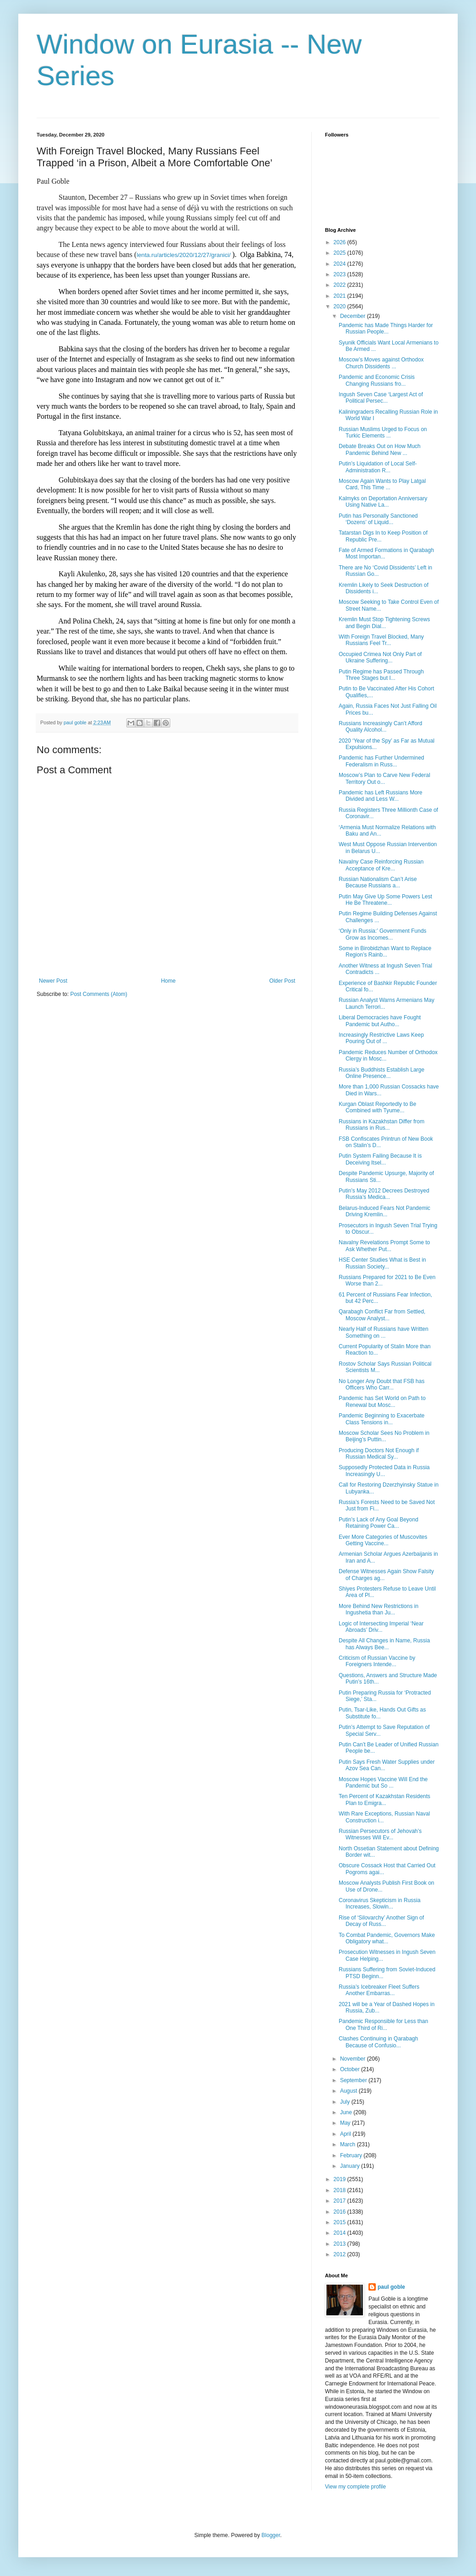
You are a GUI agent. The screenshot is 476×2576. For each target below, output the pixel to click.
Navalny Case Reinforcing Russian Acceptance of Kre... (381, 865)
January (350, 2166)
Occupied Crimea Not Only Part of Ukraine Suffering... (380, 657)
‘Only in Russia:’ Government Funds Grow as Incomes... (383, 934)
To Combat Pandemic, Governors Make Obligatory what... (387, 1938)
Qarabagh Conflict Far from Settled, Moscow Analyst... (382, 1314)
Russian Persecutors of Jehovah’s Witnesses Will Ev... (380, 1834)
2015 (340, 2222)
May (346, 2123)
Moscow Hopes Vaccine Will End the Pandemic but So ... (383, 1782)
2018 (340, 2190)
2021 (340, 296)
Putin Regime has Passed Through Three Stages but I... (381, 674)
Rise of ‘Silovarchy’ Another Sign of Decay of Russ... (381, 1920)
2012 (340, 2254)
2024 (340, 264)
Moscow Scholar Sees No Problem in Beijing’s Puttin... (384, 1436)
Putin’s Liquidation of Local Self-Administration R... (378, 466)
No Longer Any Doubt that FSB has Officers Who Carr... (381, 1384)
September (354, 2080)
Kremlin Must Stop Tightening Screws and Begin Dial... (384, 622)
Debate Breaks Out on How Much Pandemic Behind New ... (380, 449)
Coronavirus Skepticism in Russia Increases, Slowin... (380, 1903)
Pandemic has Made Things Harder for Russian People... (386, 328)
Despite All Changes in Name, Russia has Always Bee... (384, 1643)
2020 (340, 306)
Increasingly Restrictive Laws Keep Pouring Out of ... (381, 1038)
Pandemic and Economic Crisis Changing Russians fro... (377, 380)
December (353, 316)
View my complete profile (355, 2486)
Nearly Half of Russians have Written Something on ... (383, 1332)
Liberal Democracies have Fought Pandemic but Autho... (380, 1020)
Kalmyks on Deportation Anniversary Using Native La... (383, 501)
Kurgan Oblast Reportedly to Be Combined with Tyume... (377, 1107)
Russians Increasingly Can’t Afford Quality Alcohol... (380, 726)
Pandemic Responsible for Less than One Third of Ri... (383, 2024)
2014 (340, 2233)
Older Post (282, 981)
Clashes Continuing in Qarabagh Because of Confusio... (378, 2041)
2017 (340, 2201)
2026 (340, 242)
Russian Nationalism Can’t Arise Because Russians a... (378, 882)
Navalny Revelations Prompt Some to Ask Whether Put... (384, 1245)
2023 (340, 274)
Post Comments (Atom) (98, 994)
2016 (340, 2212)
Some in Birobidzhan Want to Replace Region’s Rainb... (385, 951)
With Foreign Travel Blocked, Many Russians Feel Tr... (381, 640)
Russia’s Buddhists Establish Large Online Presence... (381, 1072)
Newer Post (53, 981)
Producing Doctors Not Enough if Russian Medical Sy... (379, 1453)
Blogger (270, 2535)
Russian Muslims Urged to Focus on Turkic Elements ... (383, 432)
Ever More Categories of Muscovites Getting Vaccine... (383, 1540)
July (346, 2102)
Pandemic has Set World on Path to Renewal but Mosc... (382, 1401)
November (353, 2059)
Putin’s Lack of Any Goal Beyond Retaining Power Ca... (378, 1522)
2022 (340, 285)
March (348, 2144)
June (346, 2112)
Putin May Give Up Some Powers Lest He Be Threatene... (385, 899)
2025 (340, 253)
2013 (340, 2244)
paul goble (391, 2287)
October (350, 2069)
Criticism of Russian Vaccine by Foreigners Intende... (377, 1661)
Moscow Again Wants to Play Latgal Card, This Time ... (382, 484)
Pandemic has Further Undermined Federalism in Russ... (381, 761)
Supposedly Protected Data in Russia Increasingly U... (384, 1470)
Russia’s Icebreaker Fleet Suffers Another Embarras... (379, 1990)
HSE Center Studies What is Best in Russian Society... (382, 1263)
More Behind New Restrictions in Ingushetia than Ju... (378, 1609)
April (346, 2134)
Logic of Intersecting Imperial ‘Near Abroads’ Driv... (381, 1626)
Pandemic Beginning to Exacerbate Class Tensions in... (381, 1418)
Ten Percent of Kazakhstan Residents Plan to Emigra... (384, 1799)
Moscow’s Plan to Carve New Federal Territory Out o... (384, 778)
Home (168, 981)
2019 (340, 2179)
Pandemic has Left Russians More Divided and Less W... (380, 795)
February (351, 2155)
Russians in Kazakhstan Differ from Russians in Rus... (381, 1124)
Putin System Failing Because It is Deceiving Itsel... (380, 1159)
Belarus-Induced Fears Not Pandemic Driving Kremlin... (384, 1211)
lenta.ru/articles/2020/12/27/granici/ (184, 255)
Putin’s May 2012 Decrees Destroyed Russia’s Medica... (384, 1193)
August (349, 2091)
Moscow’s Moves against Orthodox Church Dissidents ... (381, 362)
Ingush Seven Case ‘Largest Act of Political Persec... (381, 397)
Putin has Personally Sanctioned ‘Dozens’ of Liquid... (378, 519)
